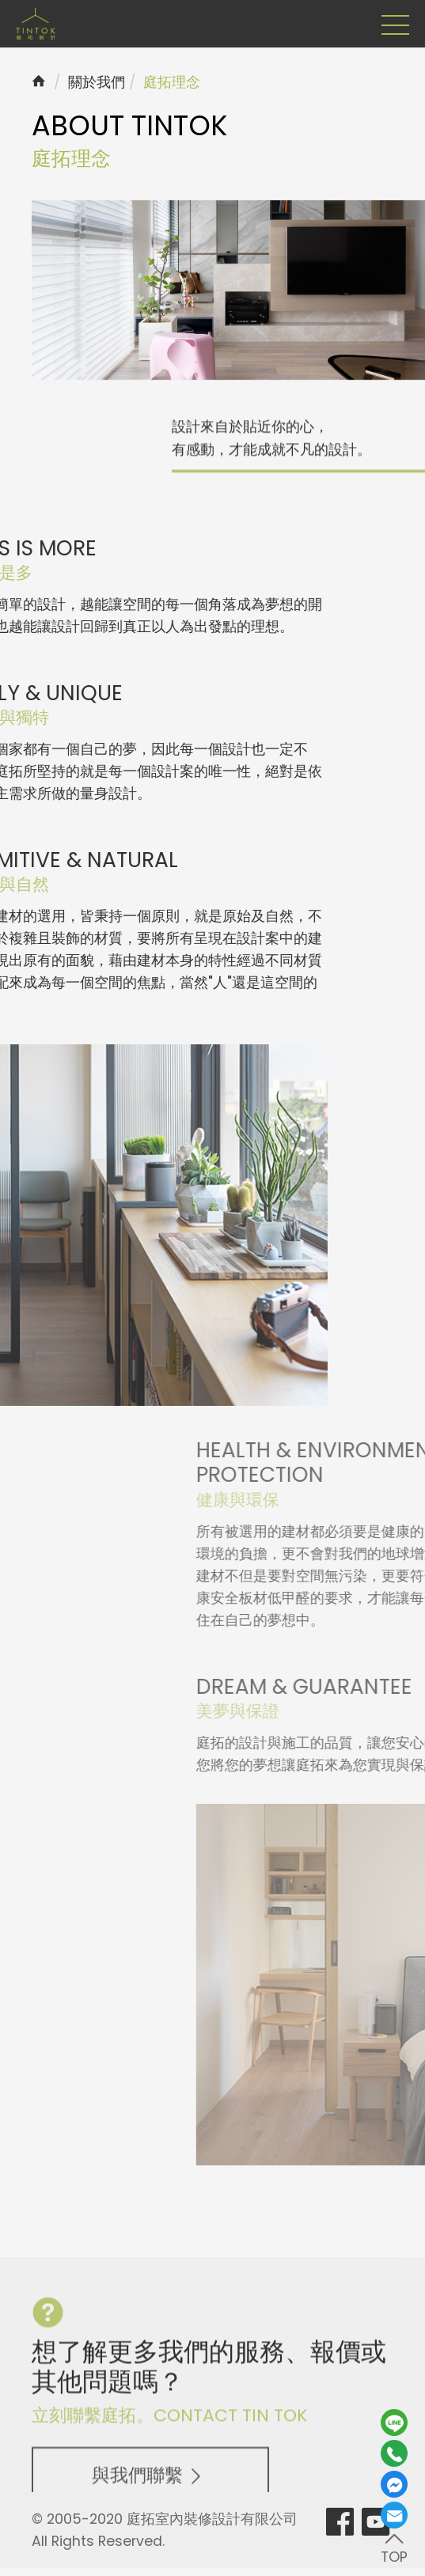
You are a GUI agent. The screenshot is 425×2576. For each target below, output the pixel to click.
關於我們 (96, 82)
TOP (394, 2547)
